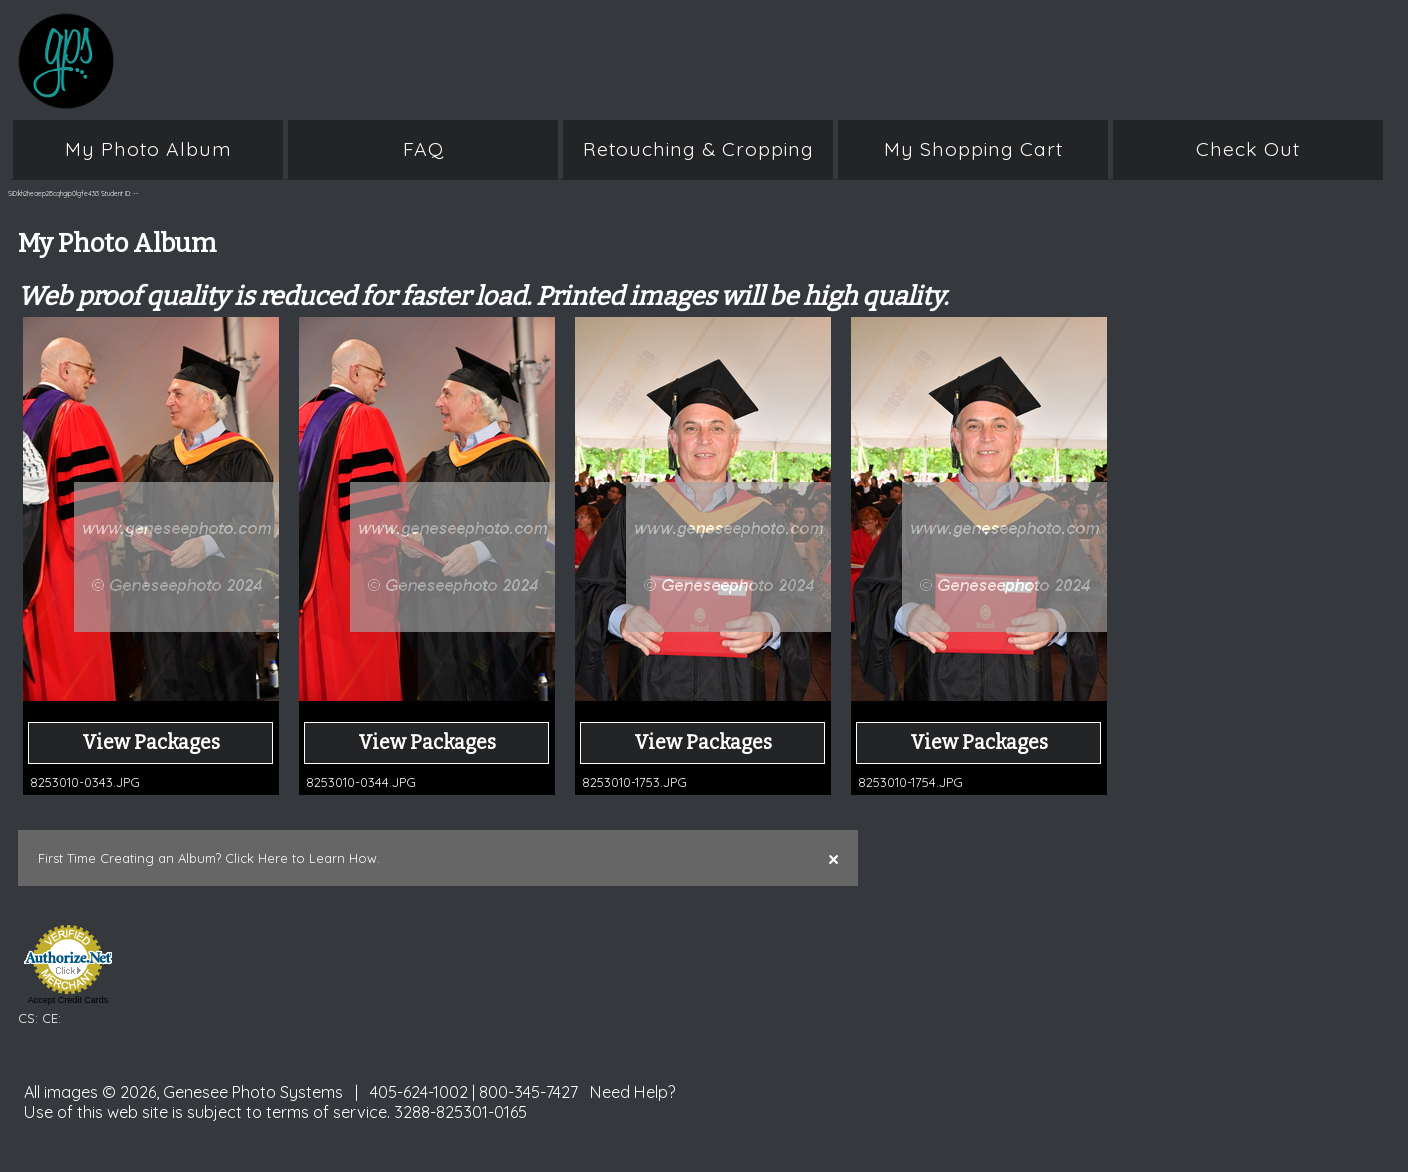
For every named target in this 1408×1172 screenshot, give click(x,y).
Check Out (1248, 149)
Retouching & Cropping (698, 149)
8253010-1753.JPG (634, 782)
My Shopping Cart (973, 149)
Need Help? (633, 1092)
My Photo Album (148, 149)
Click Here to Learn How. (302, 858)
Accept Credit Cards (68, 1000)
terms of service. (328, 1112)
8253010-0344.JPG (361, 782)
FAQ (423, 149)
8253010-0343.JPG (85, 782)
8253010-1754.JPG (910, 782)
